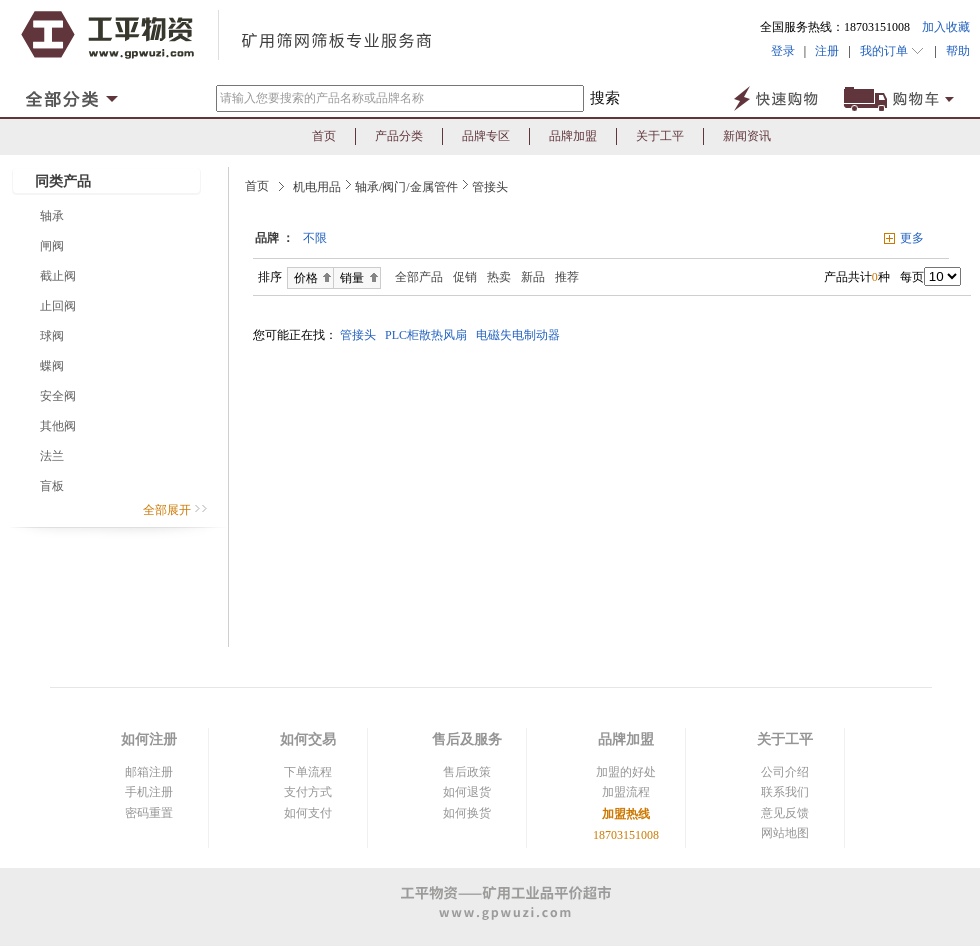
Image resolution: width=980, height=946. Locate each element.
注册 (827, 51)
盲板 (52, 486)
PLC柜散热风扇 (429, 335)
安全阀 (58, 396)
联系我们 (785, 792)
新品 (533, 277)
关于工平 (660, 136)
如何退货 (467, 792)
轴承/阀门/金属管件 (406, 187)
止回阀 (58, 306)
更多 (912, 238)
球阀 (52, 336)
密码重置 (149, 813)
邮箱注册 (149, 772)
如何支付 (308, 813)
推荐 (567, 277)
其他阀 (58, 426)
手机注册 (149, 792)
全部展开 (175, 510)
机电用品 (317, 187)
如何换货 (467, 813)
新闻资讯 (747, 136)
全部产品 (414, 277)
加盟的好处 (626, 772)
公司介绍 (785, 772)
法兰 (52, 456)
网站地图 (785, 833)
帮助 (953, 51)
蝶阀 (52, 366)
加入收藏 (946, 27)
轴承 (52, 216)
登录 (783, 51)
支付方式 (308, 792)
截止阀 (58, 276)
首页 (324, 136)
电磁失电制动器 (521, 335)
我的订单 (893, 51)
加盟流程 (626, 792)
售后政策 (467, 772)
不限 (315, 238)
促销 (465, 277)
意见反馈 (785, 813)
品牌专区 (486, 136)
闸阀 (52, 246)
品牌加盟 (573, 136)
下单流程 (308, 772)
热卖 (499, 277)
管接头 (490, 187)
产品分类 (399, 136)
